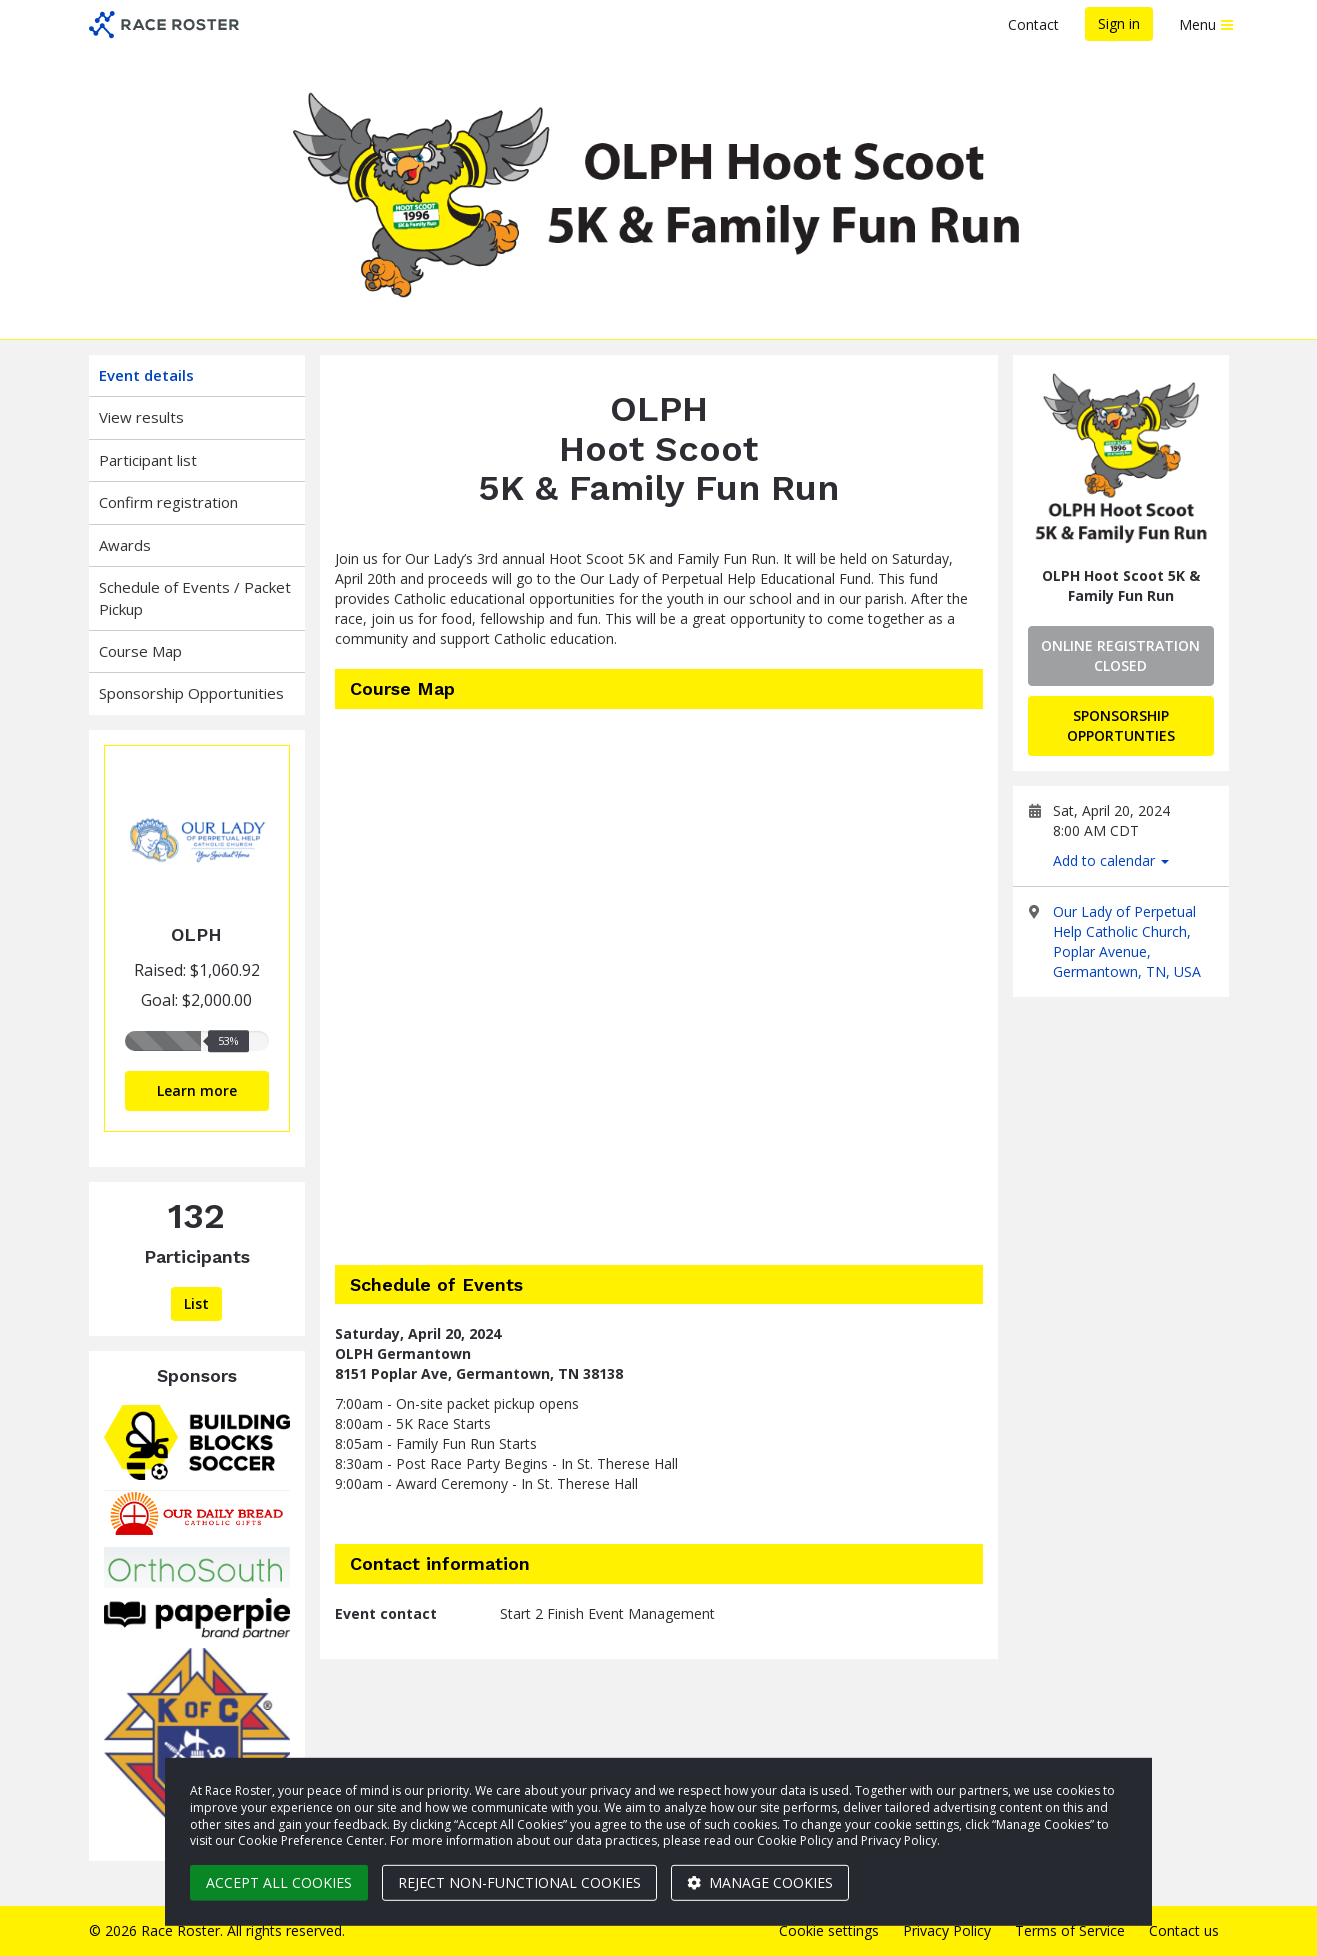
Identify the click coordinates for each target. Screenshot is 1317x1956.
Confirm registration (168, 502)
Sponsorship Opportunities (191, 693)
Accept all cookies (279, 1882)
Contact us (1184, 1930)
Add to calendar (1111, 860)
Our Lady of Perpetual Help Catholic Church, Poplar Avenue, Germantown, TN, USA (1127, 941)
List (196, 1303)
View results (141, 417)
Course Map (140, 651)
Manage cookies (760, 1882)
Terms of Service (1070, 1930)
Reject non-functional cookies (519, 1882)
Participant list (148, 460)
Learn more (197, 1090)
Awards (125, 545)
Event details (146, 375)
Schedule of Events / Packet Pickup (195, 597)
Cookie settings (829, 1930)
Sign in (1119, 23)
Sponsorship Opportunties (1121, 725)
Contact (1033, 24)
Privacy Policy (947, 1930)
